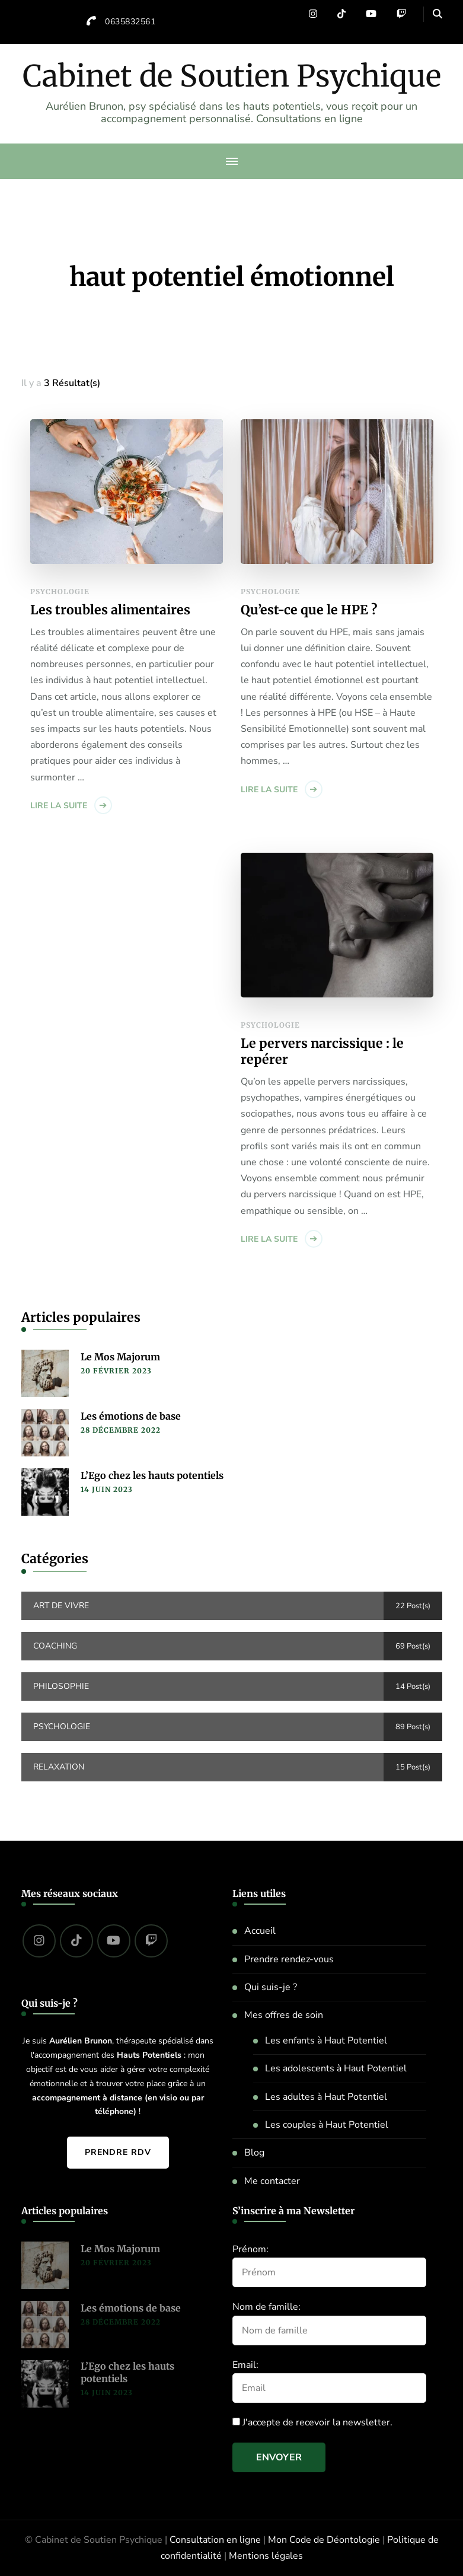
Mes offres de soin (283, 2015)
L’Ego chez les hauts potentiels (152, 1475)
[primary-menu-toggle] (232, 161)
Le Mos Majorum (120, 1357)
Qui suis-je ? (270, 1987)
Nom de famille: (266, 2306)
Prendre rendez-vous (289, 1959)
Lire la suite (58, 805)
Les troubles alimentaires (110, 610)
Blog (254, 2152)
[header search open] (437, 14)
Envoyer (279, 2457)
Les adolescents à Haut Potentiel (336, 2068)
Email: (245, 2364)
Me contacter (272, 2181)
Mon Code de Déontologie (324, 2539)
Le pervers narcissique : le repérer (322, 1051)
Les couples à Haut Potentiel (326, 2124)
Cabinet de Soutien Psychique (232, 76)
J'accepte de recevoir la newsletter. (312, 2422)
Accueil (260, 1930)
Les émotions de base (131, 1416)
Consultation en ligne (215, 2539)
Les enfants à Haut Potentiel (326, 2040)
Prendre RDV (118, 2152)
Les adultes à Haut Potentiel (326, 2096)
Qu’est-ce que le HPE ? (309, 610)
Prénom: (250, 2249)
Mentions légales (266, 2555)
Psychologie (60, 591)
